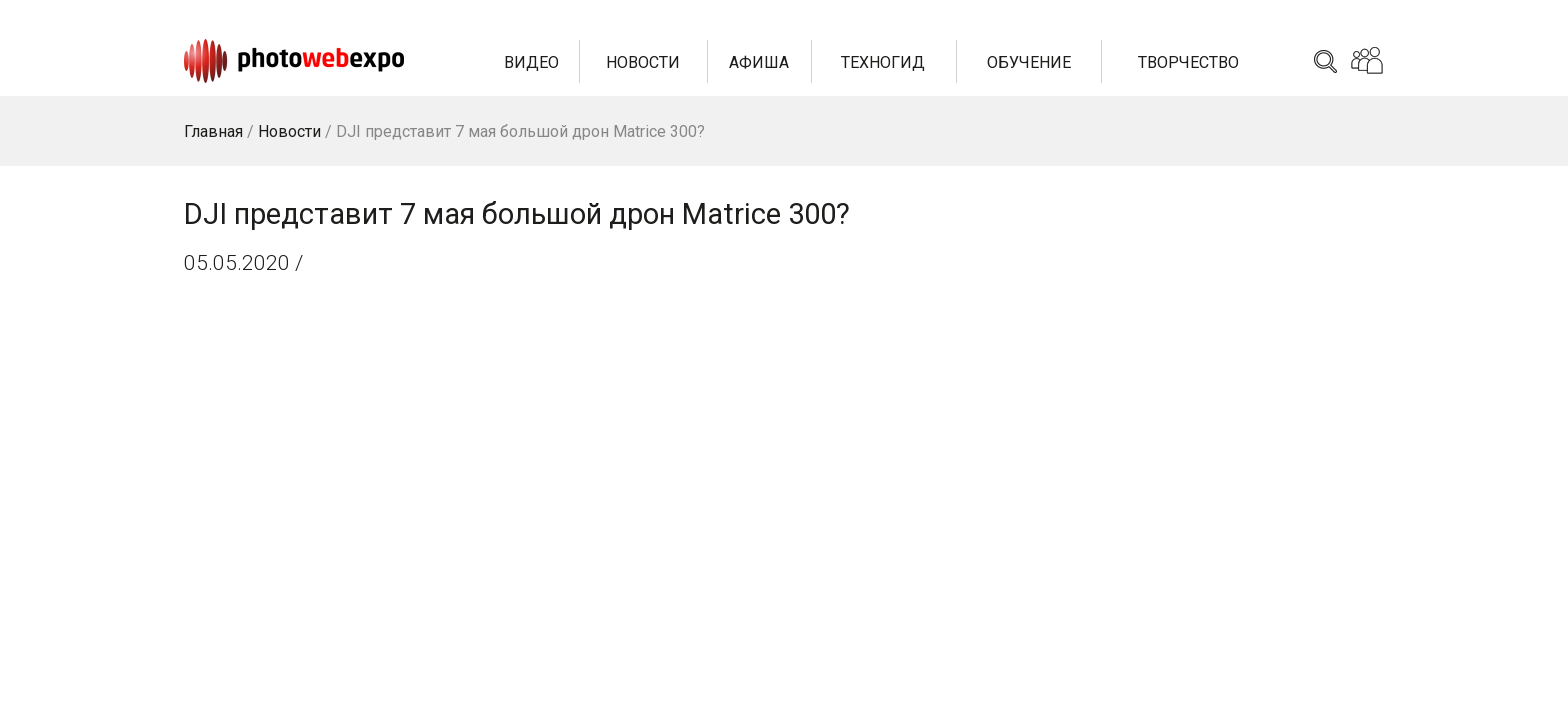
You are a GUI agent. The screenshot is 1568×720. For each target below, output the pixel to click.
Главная (213, 131)
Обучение (1029, 62)
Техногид (883, 62)
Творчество (1188, 62)
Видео (531, 62)
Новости (643, 62)
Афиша (759, 62)
